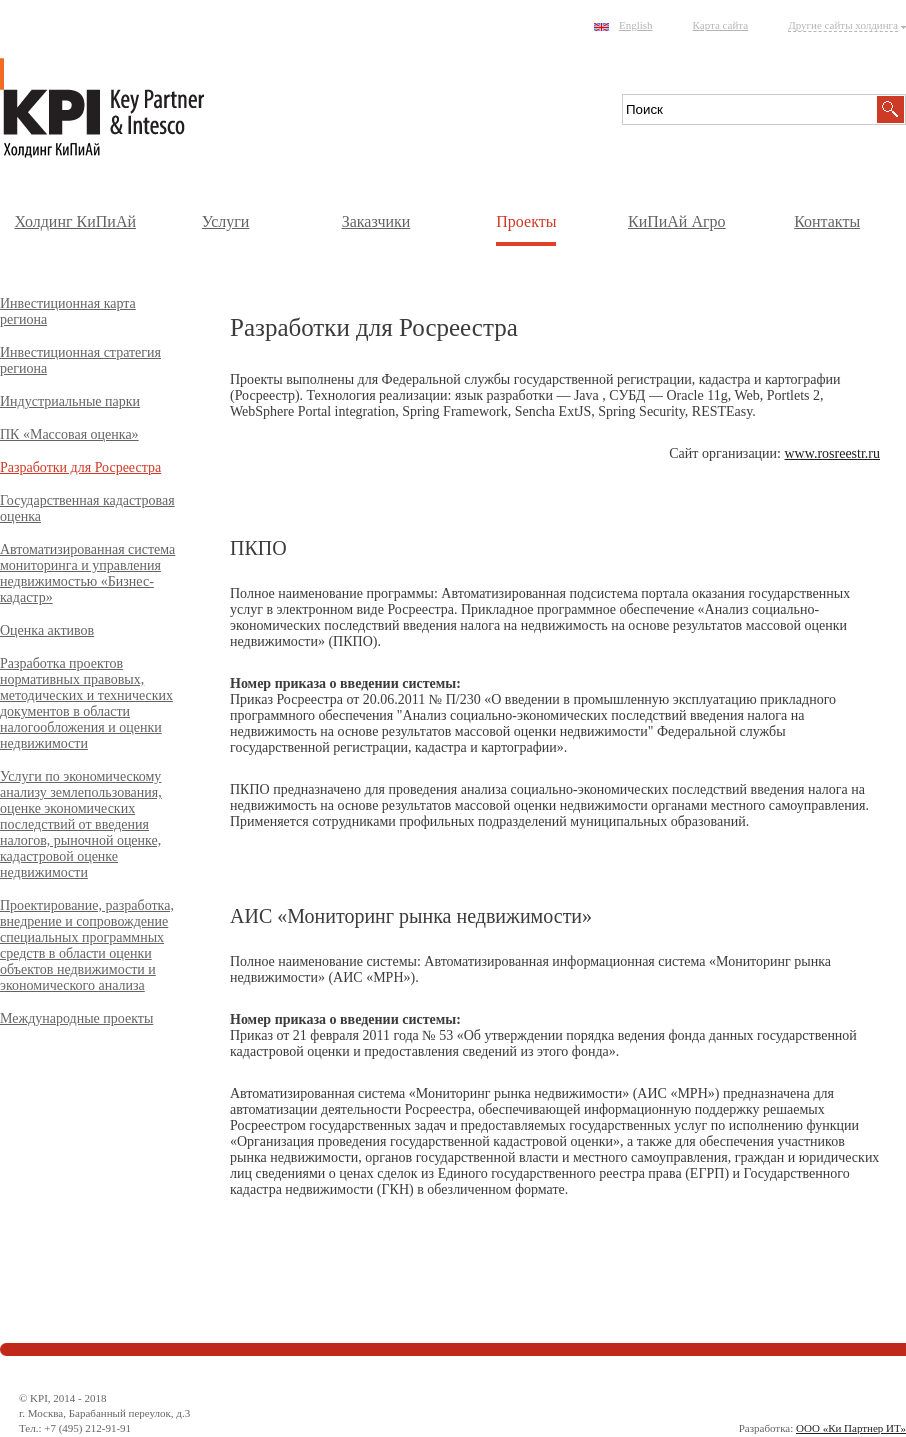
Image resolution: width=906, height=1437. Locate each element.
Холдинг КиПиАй (75, 221)
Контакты (827, 221)
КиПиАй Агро (677, 221)
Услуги (226, 221)
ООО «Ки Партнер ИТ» (851, 1428)
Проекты (526, 221)
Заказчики (376, 221)
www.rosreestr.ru (832, 453)
